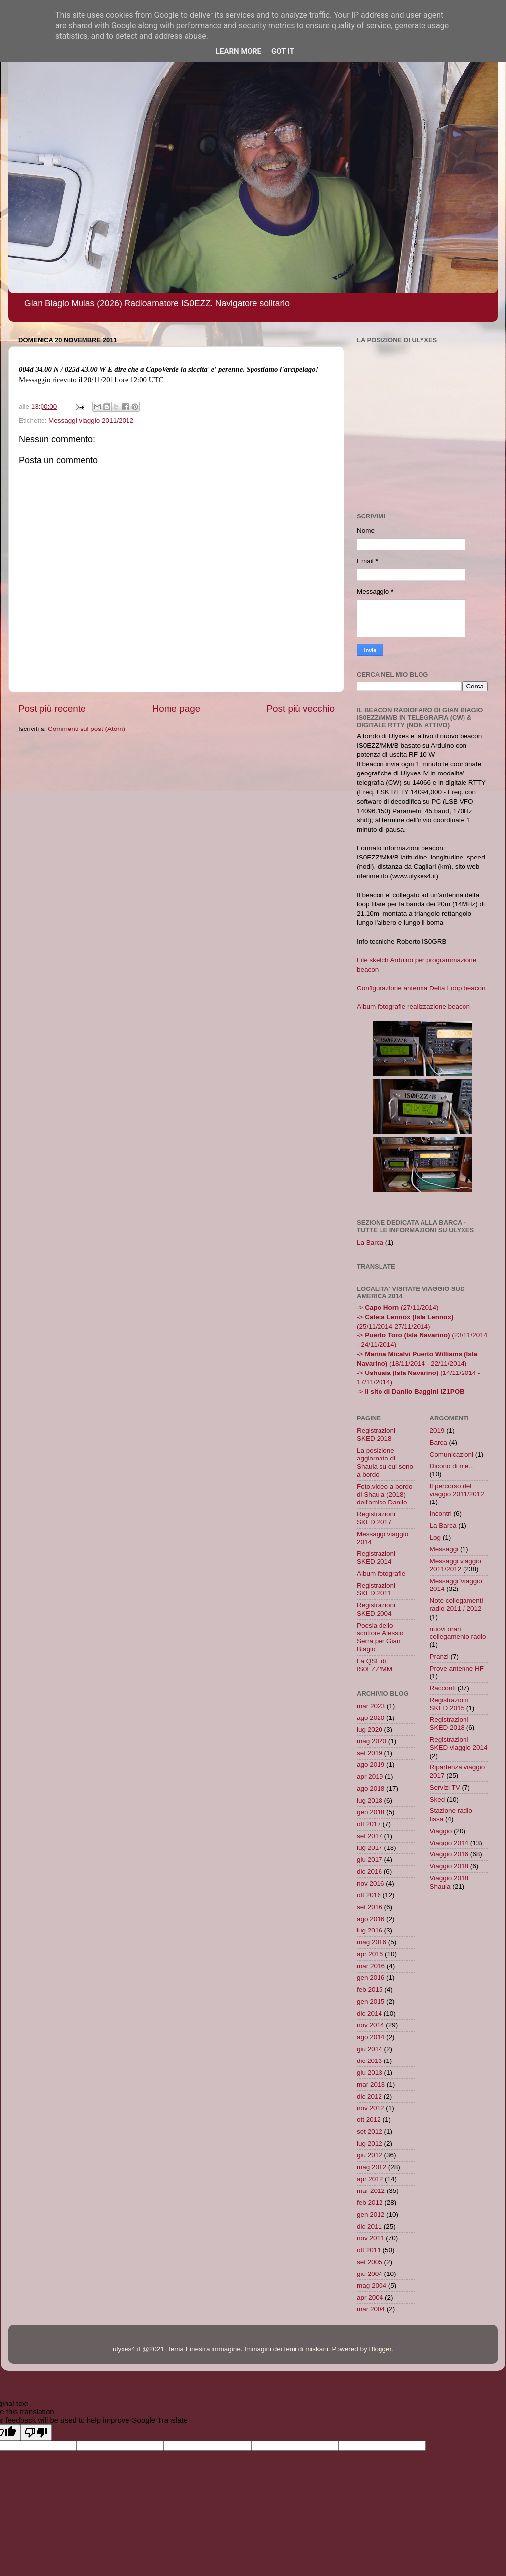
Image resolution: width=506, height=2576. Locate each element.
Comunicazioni (452, 1454)
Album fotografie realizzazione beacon (413, 1006)
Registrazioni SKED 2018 (376, 1434)
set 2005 (369, 2262)
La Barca (370, 1242)
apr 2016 (370, 1954)
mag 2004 (371, 2285)
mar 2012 (371, 2190)
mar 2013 (371, 2084)
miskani (316, 2349)
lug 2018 (369, 1800)
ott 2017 (369, 1824)
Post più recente (52, 708)
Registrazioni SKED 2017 (376, 1518)
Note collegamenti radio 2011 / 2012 (456, 1604)
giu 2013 (369, 2072)
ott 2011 (369, 2250)
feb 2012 (370, 2202)
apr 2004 (370, 2297)
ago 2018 (370, 1788)
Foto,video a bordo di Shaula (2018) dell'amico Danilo (385, 1494)
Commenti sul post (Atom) (86, 728)
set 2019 (369, 1753)
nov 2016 (370, 1883)
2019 (437, 1430)
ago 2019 (370, 1764)
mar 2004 (371, 2309)
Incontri (441, 1513)
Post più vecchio (300, 708)
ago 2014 (370, 2037)
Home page (176, 708)
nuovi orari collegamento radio (458, 1632)
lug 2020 (369, 1729)
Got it (282, 51)
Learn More (238, 51)
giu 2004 (369, 2273)
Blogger (380, 2349)
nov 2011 (370, 2238)
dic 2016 (369, 1871)
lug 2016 (369, 1930)
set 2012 (369, 2131)
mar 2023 (371, 1706)
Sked (437, 1799)
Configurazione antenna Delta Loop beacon (421, 988)
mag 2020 (371, 1741)
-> (410, 1391)
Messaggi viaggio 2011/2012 (90, 420)
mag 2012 (371, 2167)
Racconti (443, 1688)
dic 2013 (369, 2060)
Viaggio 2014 (449, 1842)
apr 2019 (370, 1776)
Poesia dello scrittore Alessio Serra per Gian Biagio (380, 1637)
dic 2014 (369, 2013)
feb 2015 (370, 1989)
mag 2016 (371, 1942)
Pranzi (439, 1656)
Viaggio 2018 (449, 1866)
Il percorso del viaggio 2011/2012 (457, 1490)
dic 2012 (369, 2096)
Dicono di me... (452, 1466)
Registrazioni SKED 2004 (376, 1609)
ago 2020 (370, 1717)
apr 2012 (370, 2179)
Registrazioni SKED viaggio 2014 (459, 1743)
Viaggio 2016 (449, 1854)
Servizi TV (445, 1787)
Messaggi (444, 1549)
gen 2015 (370, 2001)
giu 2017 (369, 1859)
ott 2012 (369, 2119)
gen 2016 (370, 1977)
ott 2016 (369, 1895)
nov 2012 (370, 2108)
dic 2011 (369, 2226)
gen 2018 (370, 1812)
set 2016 (369, 1907)
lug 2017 (369, 1847)
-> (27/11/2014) (397, 1307)
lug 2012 (369, 2143)
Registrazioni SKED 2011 (376, 1589)
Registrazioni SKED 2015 (449, 1704)
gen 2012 (370, 2214)
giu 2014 (369, 2049)
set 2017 (369, 1836)
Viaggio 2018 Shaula (449, 1881)
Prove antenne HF (457, 1668)
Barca (438, 1442)
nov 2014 (370, 2025)
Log (435, 1537)
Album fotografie (381, 1573)
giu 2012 (369, 2155)
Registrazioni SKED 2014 (376, 1557)
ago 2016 (370, 1919)
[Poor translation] (36, 2432)
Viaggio (441, 1831)
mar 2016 (371, 1966)
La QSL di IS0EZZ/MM (374, 1665)
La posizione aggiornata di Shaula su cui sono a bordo (385, 1462)
